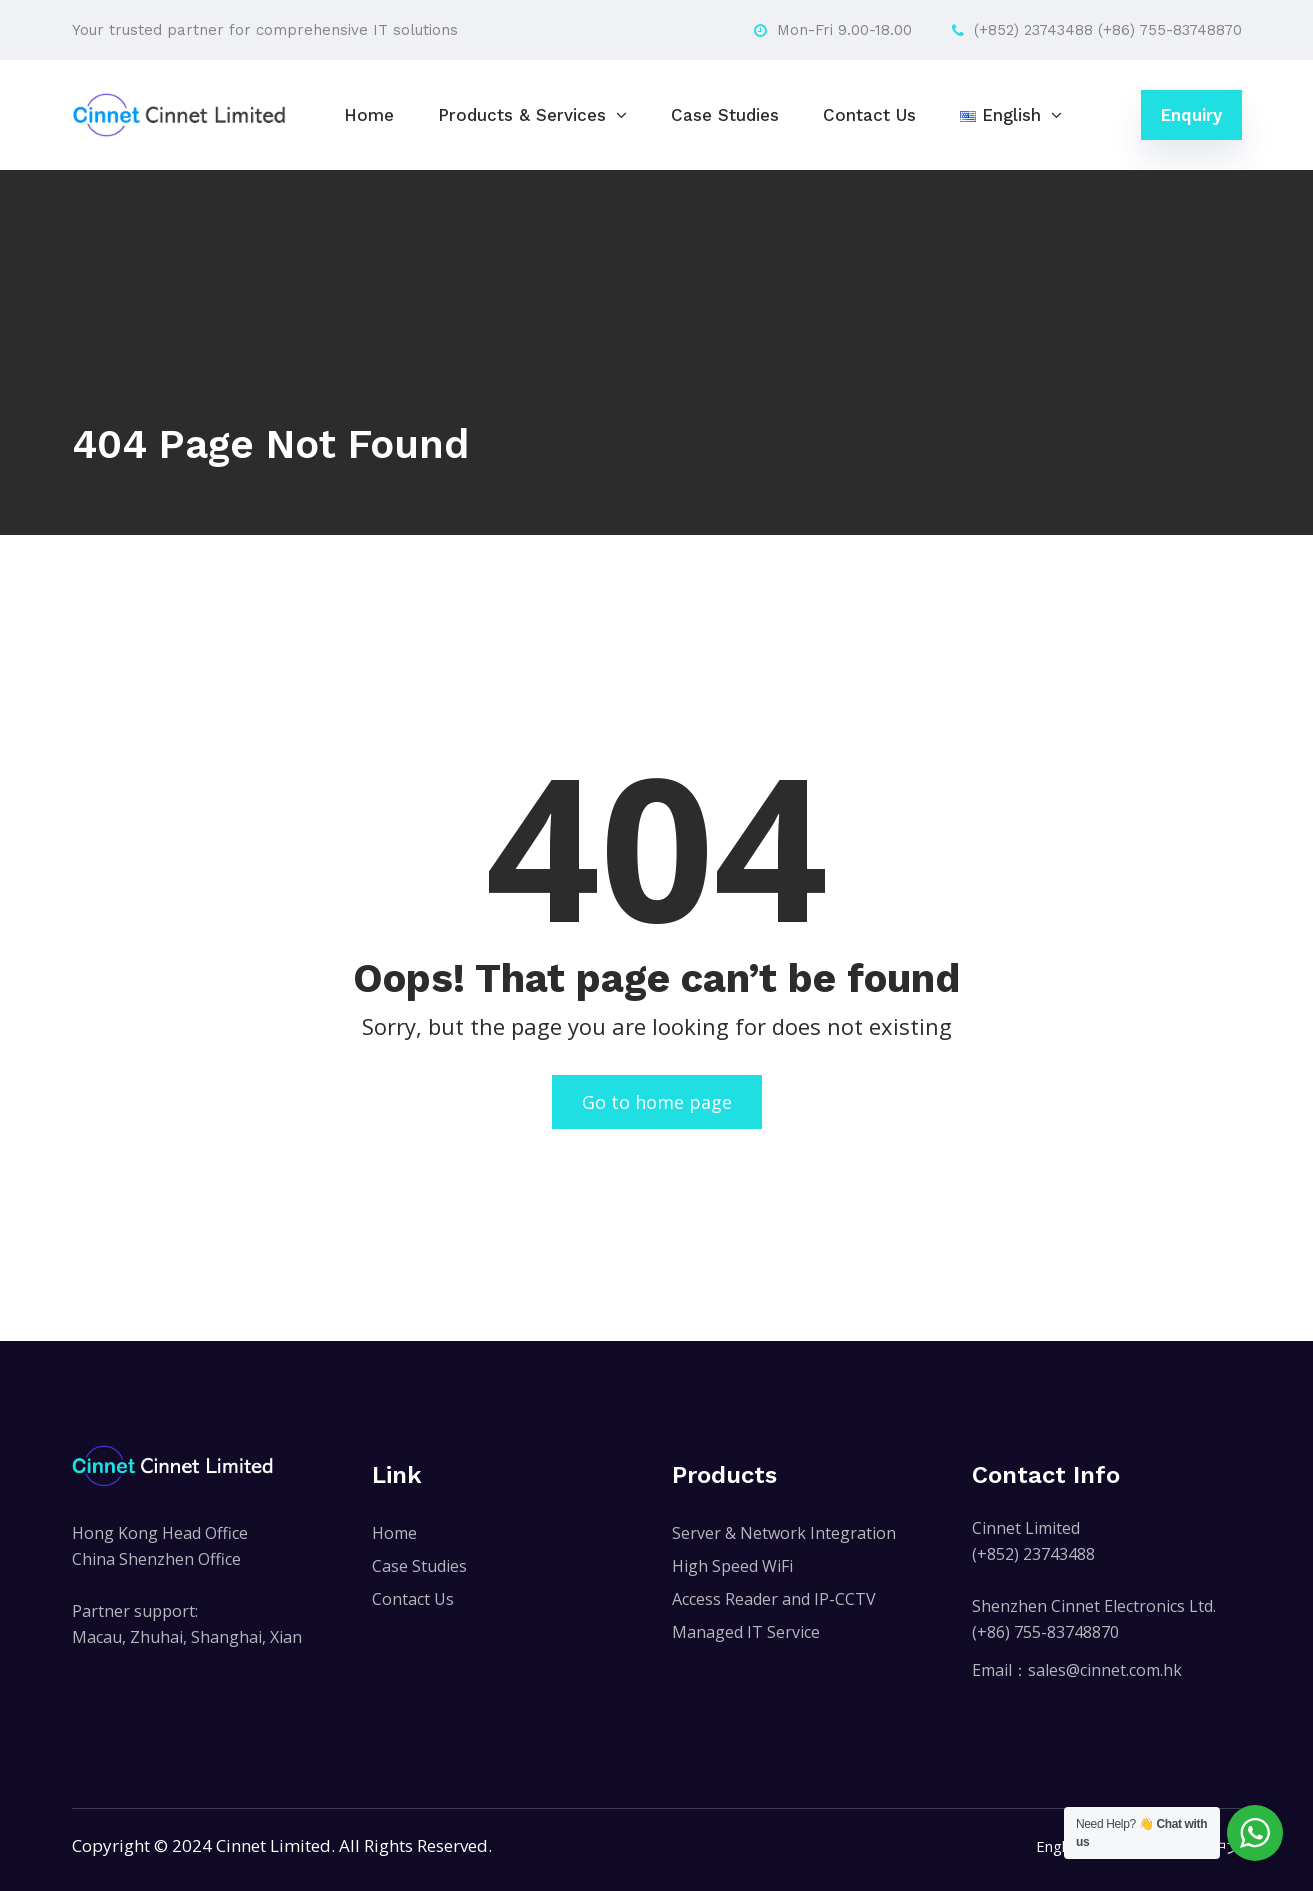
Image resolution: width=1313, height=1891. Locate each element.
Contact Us (869, 115)
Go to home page (657, 1102)
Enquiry (1191, 115)
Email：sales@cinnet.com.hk (1077, 1670)
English (1060, 1846)
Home (369, 115)
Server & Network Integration (784, 1533)
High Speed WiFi (732, 1566)
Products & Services (522, 115)
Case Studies (725, 115)
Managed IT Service (746, 1632)
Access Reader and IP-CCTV (774, 1599)
